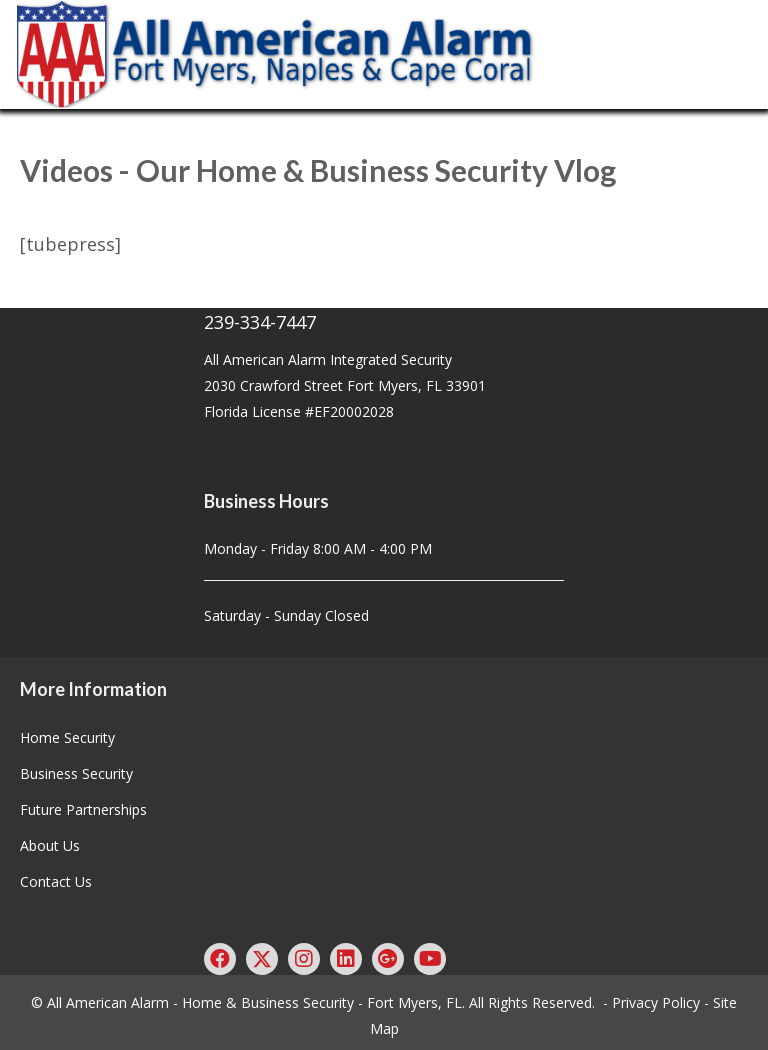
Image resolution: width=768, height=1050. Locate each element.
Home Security (67, 737)
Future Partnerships (83, 809)
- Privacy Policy (651, 1002)
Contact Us (56, 881)
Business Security (76, 773)
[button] (220, 959)
